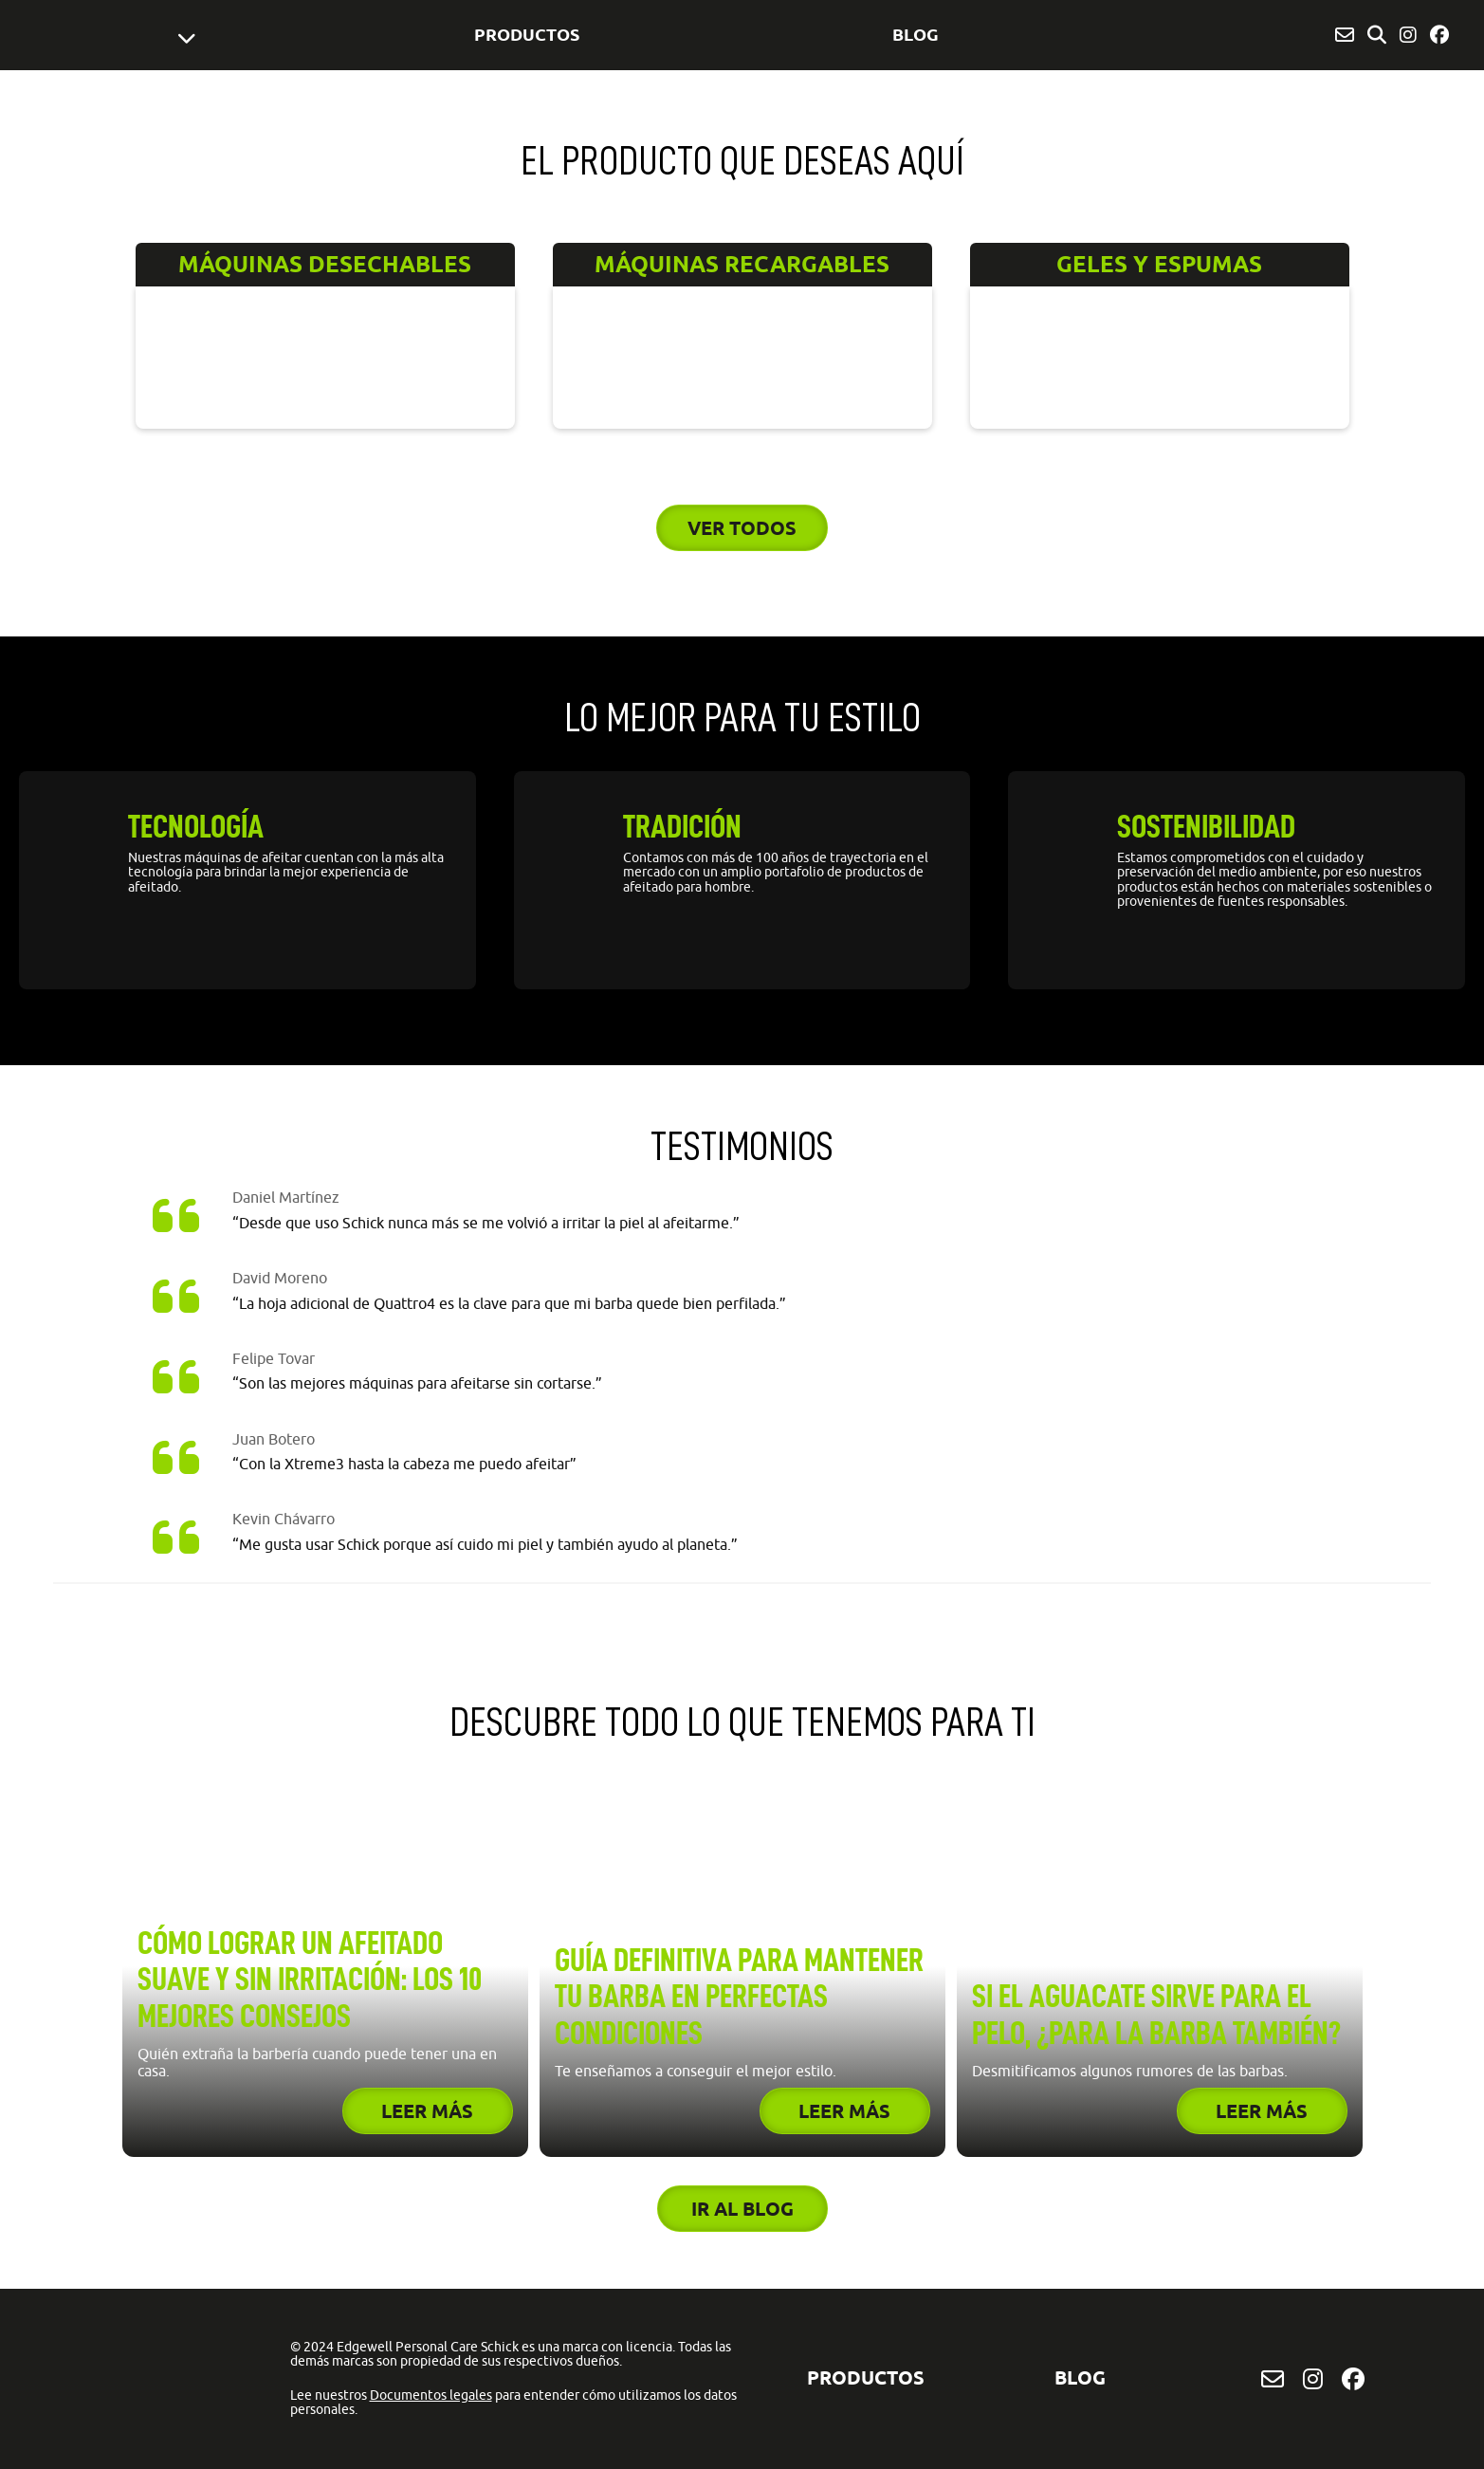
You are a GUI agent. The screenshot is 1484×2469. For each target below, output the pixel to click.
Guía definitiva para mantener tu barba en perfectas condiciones (739, 1997)
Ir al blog (742, 2209)
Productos (526, 34)
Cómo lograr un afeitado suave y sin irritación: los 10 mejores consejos (309, 1979)
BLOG (915, 34)
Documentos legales (431, 2395)
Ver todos (742, 528)
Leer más (427, 2111)
